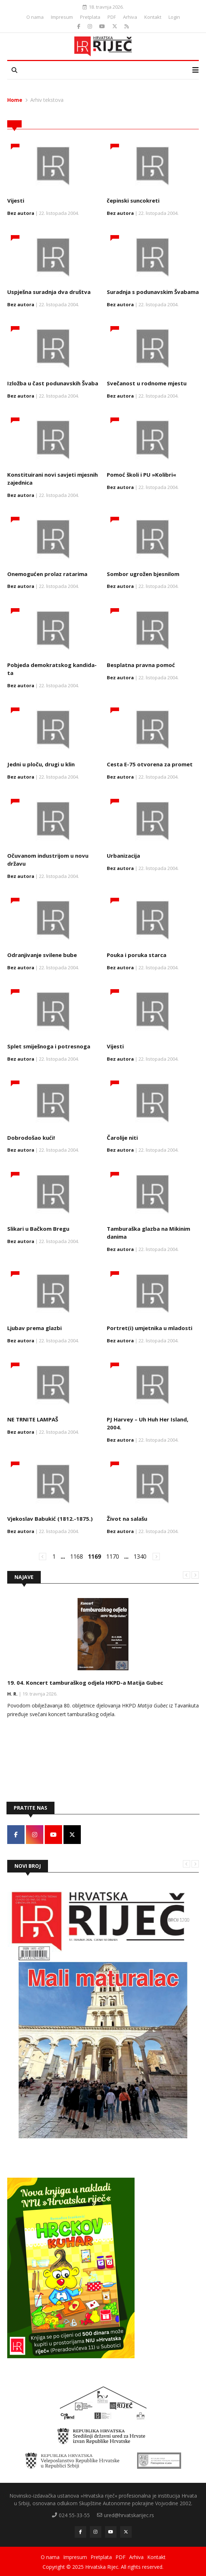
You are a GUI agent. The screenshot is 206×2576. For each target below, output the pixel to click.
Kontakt (152, 17)
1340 (139, 1556)
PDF (112, 17)
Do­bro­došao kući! (31, 1137)
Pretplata (90, 17)
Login (174, 17)
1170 (112, 1556)
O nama (35, 17)
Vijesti (15, 200)
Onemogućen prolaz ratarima (47, 573)
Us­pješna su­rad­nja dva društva (49, 291)
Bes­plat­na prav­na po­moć (141, 664)
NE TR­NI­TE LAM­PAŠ (32, 1419)
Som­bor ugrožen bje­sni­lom (143, 573)
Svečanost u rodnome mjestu (147, 383)
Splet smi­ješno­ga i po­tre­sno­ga (48, 1046)
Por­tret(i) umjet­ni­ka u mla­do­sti (149, 1328)
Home (14, 99)
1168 (76, 1556)
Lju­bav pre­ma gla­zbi (34, 1328)
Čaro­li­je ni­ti (122, 1137)
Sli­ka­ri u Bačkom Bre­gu (38, 1228)
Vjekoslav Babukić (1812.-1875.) (50, 1518)
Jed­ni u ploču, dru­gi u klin (41, 764)
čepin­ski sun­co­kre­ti (133, 200)
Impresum (62, 17)
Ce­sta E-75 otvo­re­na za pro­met (150, 764)
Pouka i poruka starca (136, 954)
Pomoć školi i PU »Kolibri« (141, 474)
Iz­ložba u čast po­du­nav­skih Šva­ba (52, 383)
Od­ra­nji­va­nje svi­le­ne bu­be (42, 954)
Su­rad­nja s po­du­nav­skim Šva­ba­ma (153, 291)
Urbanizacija (123, 855)
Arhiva (130, 17)
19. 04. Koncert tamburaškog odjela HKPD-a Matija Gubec (85, 1682)
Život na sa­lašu (127, 1518)
